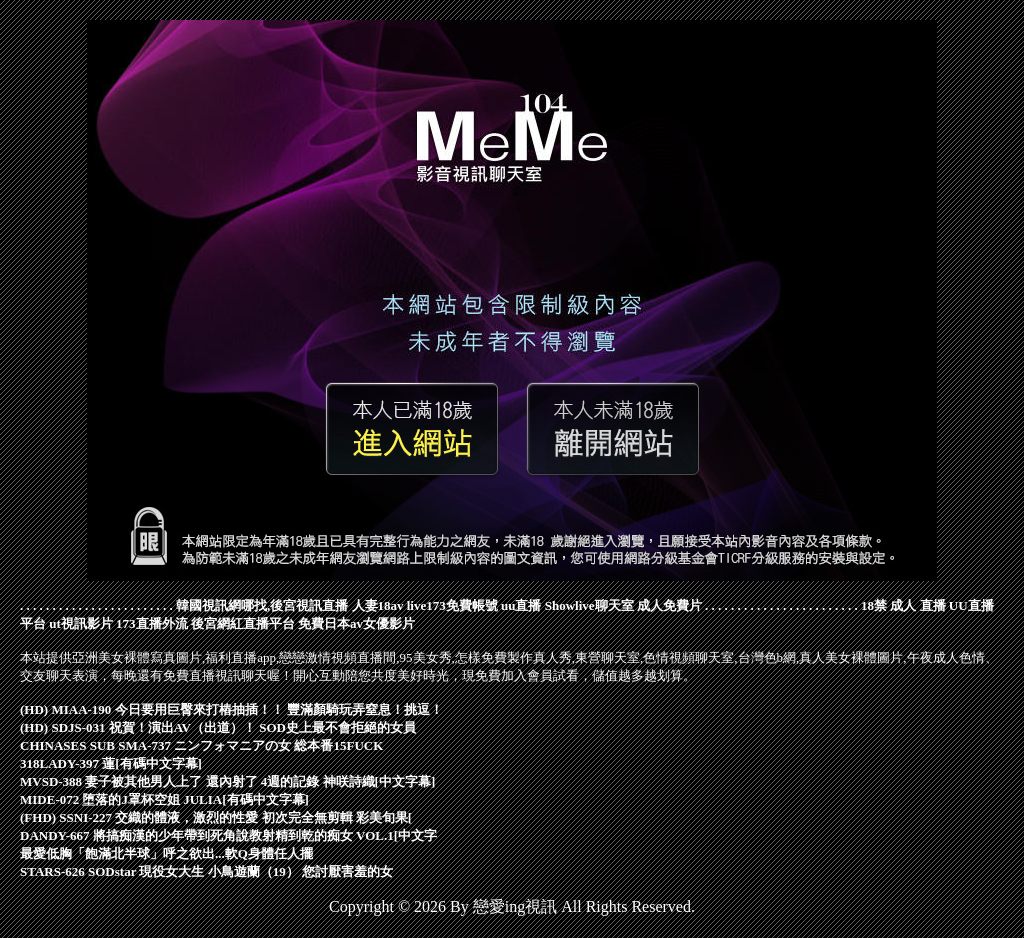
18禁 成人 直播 (903, 605)
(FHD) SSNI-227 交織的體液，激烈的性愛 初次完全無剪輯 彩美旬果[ (216, 817)
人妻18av (378, 605)
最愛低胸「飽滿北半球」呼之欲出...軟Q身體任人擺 (166, 853)
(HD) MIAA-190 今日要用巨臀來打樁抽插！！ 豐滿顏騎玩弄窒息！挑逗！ (231, 709)
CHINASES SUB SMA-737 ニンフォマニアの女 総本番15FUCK (201, 745)
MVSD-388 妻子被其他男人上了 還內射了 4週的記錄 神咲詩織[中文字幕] (227, 781)
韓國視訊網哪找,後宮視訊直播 (262, 605)
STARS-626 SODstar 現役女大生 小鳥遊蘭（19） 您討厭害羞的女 (206, 871)
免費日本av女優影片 (356, 623)
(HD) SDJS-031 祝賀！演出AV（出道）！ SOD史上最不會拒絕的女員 (218, 727)
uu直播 (521, 605)
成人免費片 (669, 605)
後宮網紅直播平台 (243, 623)
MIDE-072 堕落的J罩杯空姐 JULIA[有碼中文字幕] (164, 799)
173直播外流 (152, 623)
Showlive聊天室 (589, 605)
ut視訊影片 (81, 623)
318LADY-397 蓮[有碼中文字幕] (111, 763)
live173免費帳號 (452, 605)
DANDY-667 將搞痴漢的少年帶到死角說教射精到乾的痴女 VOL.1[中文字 (228, 835)
